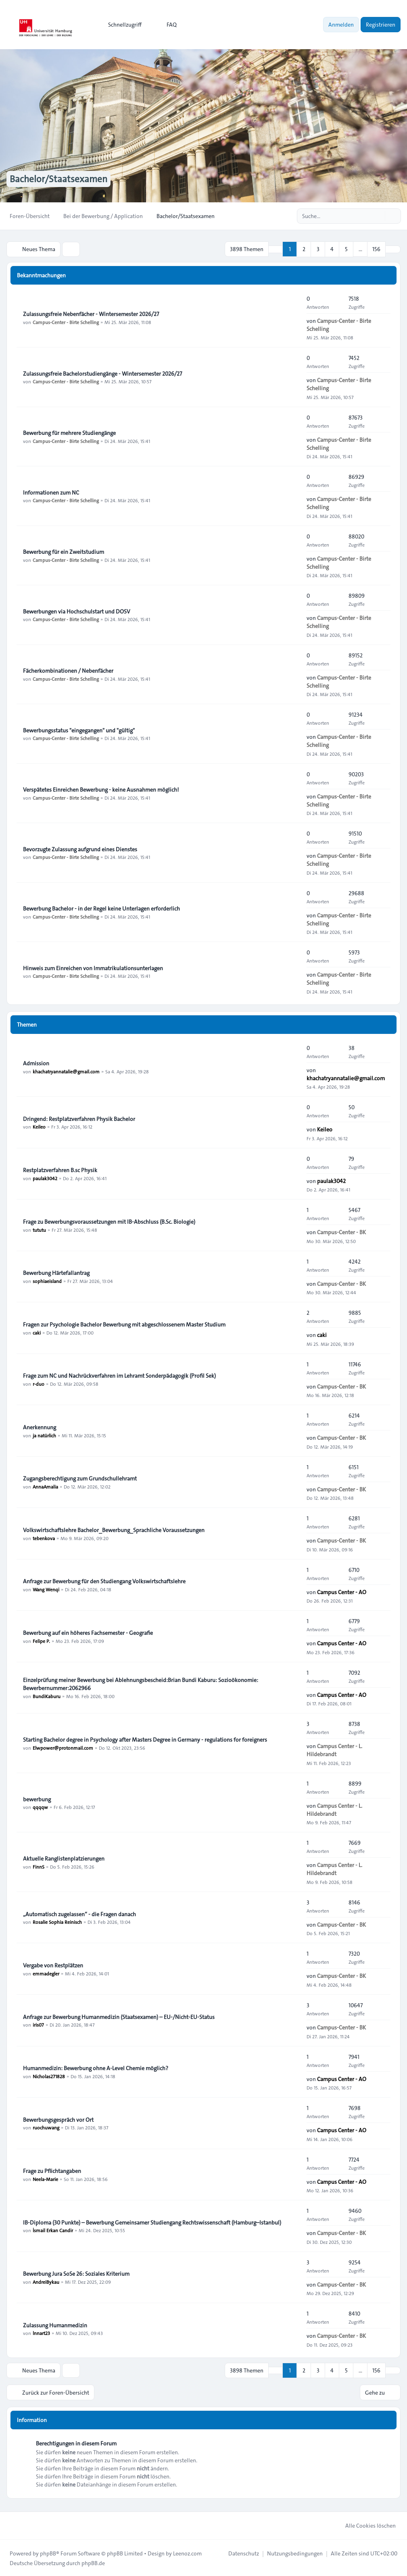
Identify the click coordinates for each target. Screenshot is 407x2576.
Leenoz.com (187, 2553)
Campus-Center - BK (341, 1232)
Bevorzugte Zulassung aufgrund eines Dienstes (80, 849)
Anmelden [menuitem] (341, 25)
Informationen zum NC (51, 492)
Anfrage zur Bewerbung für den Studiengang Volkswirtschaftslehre (104, 1581)
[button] (393, 249)
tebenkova (44, 1537)
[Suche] (378, 216)
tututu (39, 1229)
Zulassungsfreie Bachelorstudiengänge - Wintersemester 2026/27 (102, 373)
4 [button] (332, 249)
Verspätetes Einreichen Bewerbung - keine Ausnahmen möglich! (101, 789)
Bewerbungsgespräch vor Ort (58, 2119)
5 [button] (346, 249)
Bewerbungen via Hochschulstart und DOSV (76, 611)
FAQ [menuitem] (166, 25)
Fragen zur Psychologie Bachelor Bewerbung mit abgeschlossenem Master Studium (124, 1324)
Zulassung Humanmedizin (55, 2325)
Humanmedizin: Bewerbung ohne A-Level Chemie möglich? (95, 2068)
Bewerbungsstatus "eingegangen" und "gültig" (79, 730)
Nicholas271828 (49, 2076)
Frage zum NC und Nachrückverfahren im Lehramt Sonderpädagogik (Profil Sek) (119, 1375)
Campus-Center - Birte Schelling (66, 321)
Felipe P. (41, 1640)
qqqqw (40, 1807)
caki (37, 1332)
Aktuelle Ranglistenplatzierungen (63, 1858)
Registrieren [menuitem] (380, 25)
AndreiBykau (46, 2281)
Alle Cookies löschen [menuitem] (365, 2525)
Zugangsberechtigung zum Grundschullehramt (80, 1478)
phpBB (48, 2553)
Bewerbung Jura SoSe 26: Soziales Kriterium (76, 2273)
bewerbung (37, 1799)
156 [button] (376, 249)
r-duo (38, 1383)
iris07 (38, 2024)
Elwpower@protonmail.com (63, 1747)
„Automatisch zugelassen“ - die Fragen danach (79, 1914)
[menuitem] (121, 24)
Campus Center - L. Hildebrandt (334, 1750)
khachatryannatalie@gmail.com (66, 1071)
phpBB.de (93, 2562)
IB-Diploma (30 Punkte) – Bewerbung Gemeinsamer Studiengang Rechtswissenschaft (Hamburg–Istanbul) (152, 2222)
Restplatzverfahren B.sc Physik (60, 1170)
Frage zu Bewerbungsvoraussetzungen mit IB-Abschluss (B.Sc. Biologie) (109, 1221)
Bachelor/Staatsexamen (60, 179)
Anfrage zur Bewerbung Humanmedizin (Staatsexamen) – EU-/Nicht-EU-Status (119, 2017)
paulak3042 (45, 1178)
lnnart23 (41, 2333)
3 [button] (318, 249)
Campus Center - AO (341, 1592)
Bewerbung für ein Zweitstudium (63, 551)
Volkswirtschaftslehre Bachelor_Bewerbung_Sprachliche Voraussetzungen (114, 1530)
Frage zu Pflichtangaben (52, 2170)
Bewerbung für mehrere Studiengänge (69, 432)
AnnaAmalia (45, 1486)
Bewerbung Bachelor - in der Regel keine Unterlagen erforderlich (101, 908)
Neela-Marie (45, 2178)
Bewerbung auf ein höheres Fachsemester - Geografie (88, 1632)
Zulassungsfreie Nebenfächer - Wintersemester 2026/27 (91, 314)
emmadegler (46, 1973)
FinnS (38, 1866)
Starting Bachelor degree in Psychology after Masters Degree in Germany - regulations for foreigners (145, 1739)
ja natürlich (44, 1435)
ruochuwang (46, 2127)
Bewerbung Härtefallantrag (56, 1272)
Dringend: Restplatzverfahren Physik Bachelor (79, 1118)
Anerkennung (39, 1427)
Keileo (39, 1126)
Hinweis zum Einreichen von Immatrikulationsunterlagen (93, 968)
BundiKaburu (47, 1695)
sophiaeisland (47, 1280)
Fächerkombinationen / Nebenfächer (68, 670)
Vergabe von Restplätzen (53, 1965)
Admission (36, 1063)
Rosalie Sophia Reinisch (57, 1922)
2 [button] (304, 249)
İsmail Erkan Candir (53, 2230)
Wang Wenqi (46, 1589)
